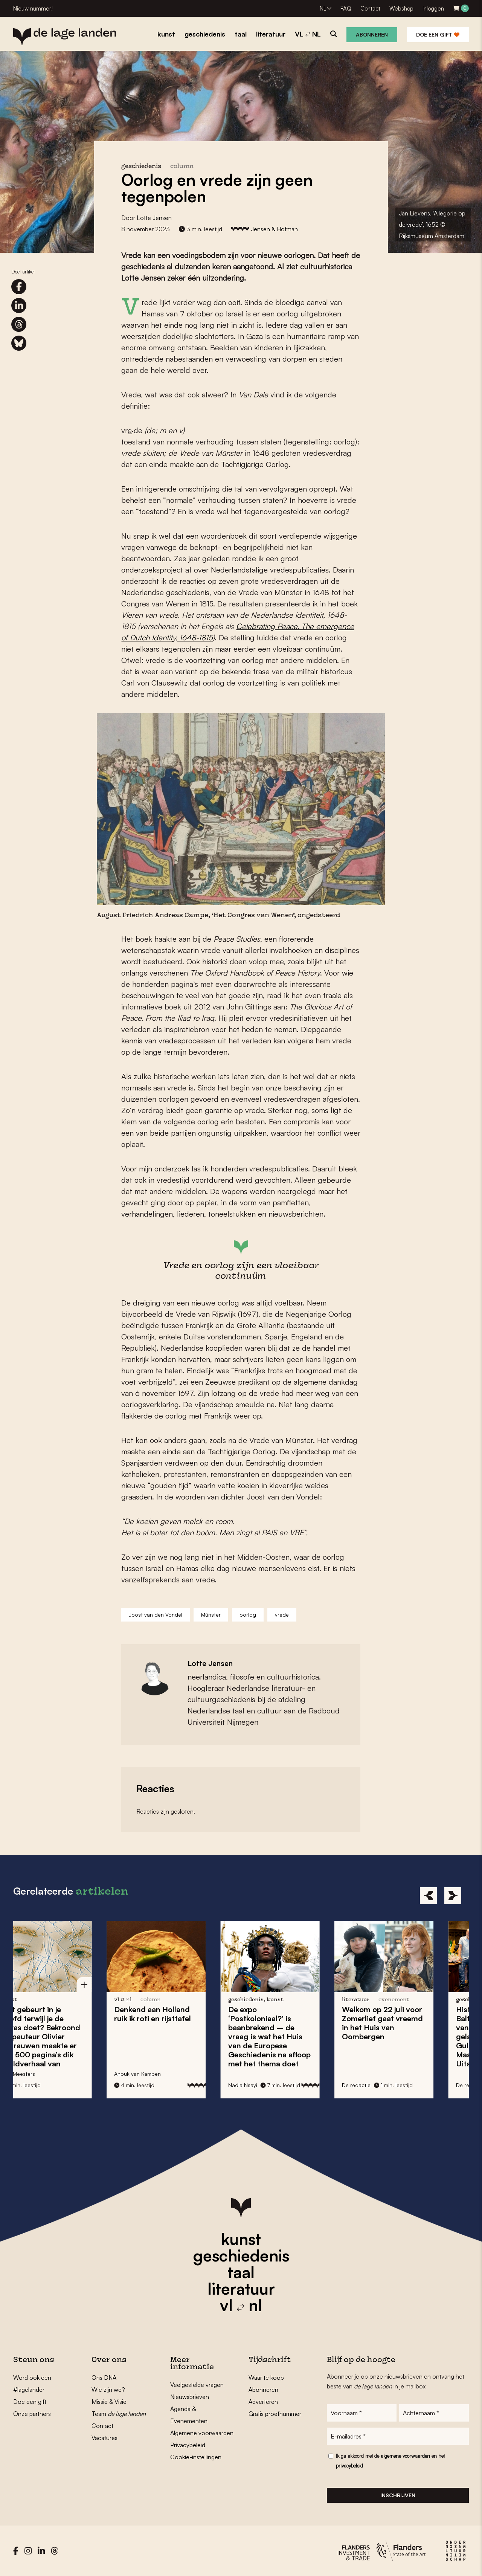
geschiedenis (241, 2255)
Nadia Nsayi (270, 2085)
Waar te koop (266, 2377)
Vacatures (104, 2438)
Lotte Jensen (154, 217)
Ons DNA (104, 2377)
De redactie (384, 2085)
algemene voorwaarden (405, 2456)
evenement (422, 1999)
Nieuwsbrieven (189, 2396)
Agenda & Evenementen (188, 2415)
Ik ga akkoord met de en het (390, 2461)
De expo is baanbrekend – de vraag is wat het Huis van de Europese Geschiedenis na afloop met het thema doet (297, 2036)
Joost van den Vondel (155, 1614)
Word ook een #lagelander (32, 2383)
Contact (370, 8)
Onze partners (32, 2413)
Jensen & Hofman (274, 229)
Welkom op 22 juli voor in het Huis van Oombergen (410, 2023)
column (182, 166)
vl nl (241, 2305)
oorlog (247, 1614)
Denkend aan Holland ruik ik (180, 2014)
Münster (211, 1614)
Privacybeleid (187, 2445)
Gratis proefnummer (275, 2413)
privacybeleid (349, 2466)
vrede (282, 1614)
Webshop (401, 8)
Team (119, 2413)
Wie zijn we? (108, 2389)
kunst (241, 2239)
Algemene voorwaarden (201, 2433)
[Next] (452, 1895)
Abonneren (372, 34)
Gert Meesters (45, 2074)
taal (241, 2272)
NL (323, 8)
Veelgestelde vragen (197, 2384)
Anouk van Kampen (165, 2074)
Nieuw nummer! (33, 8)
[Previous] (428, 1895)
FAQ (345, 8)
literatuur (241, 2288)
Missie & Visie (109, 2401)
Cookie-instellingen (195, 2457)
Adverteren (263, 2401)
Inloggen (433, 8)
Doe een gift (437, 34)
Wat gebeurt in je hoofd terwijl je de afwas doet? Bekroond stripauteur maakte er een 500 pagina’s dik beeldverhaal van (68, 2036)
